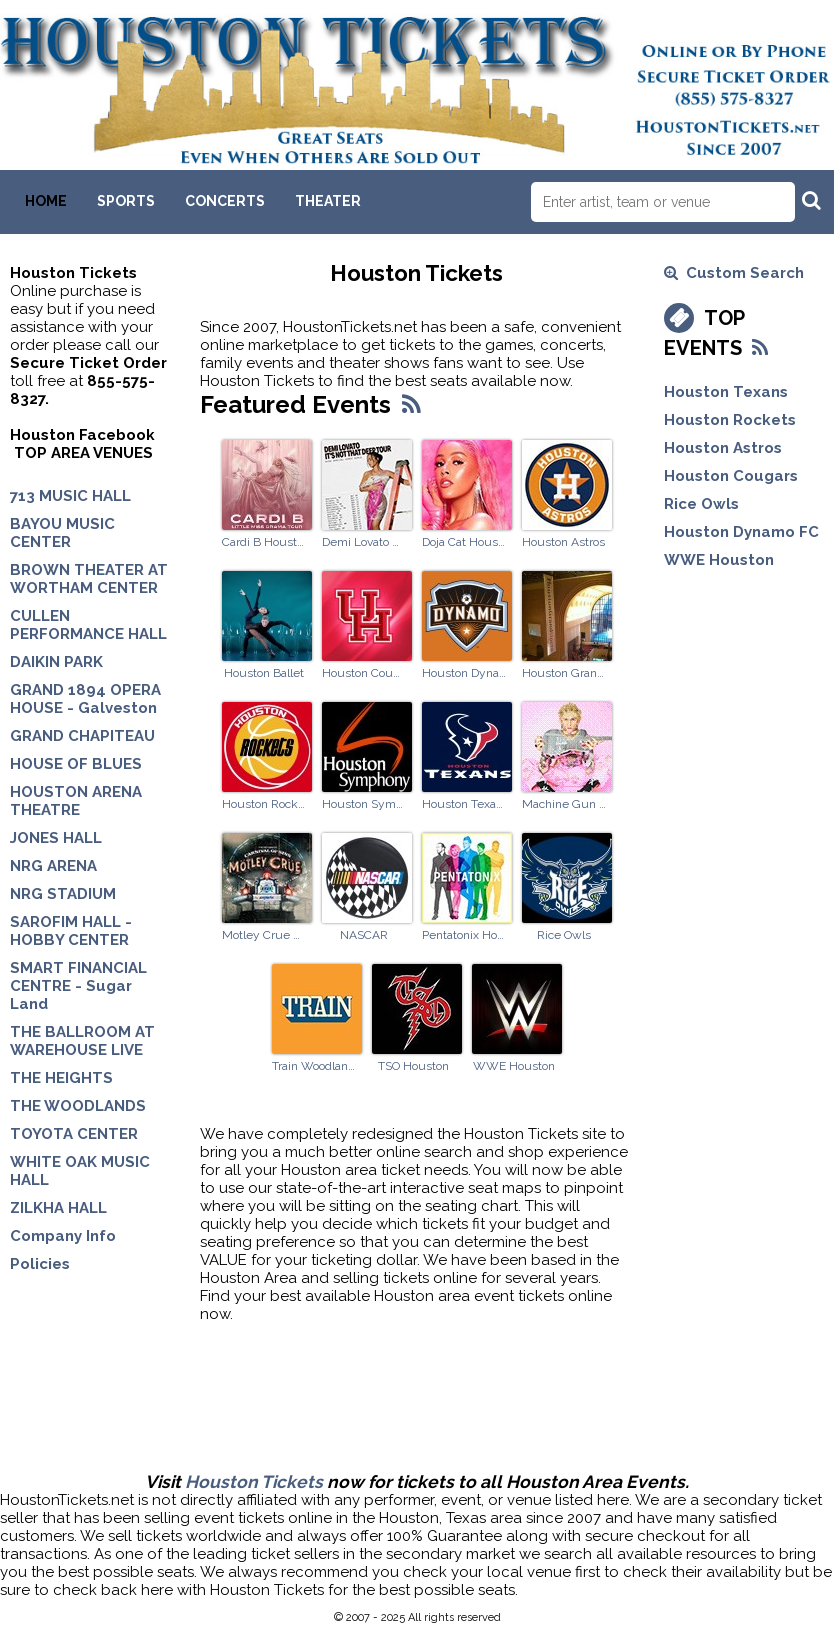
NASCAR (364, 935)
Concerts (225, 201)
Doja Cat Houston (464, 542)
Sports (126, 201)
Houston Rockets (264, 804)
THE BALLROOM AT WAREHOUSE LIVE (82, 1041)
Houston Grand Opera (564, 673)
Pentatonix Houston (464, 935)
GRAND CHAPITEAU (82, 736)
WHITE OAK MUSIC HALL (80, 1171)
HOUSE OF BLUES (76, 764)
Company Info (63, 1236)
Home (46, 201)
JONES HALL (56, 838)
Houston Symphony (364, 804)
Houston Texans (464, 804)
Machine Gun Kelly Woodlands (564, 804)
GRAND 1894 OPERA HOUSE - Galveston (85, 699)
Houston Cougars (364, 673)
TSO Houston (413, 1066)
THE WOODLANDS (78, 1106)
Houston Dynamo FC (464, 673)
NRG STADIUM (63, 894)
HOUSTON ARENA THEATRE (76, 801)
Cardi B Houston (264, 542)
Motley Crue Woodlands (264, 935)
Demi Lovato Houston (364, 542)
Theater (328, 201)
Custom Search (734, 273)
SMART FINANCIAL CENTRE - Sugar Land (78, 986)
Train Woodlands (314, 1066)
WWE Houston (514, 1066)
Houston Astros (563, 542)
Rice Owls (564, 935)
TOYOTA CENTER (74, 1134)
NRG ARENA (53, 866)
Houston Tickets (254, 1482)
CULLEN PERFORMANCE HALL (88, 625)
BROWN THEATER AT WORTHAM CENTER (89, 579)
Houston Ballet (264, 673)
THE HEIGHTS (61, 1078)
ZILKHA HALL (58, 1208)
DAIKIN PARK (56, 662)
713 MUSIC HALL (70, 496)
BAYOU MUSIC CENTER (62, 533)
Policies (40, 1264)
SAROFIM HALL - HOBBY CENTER (71, 931)
